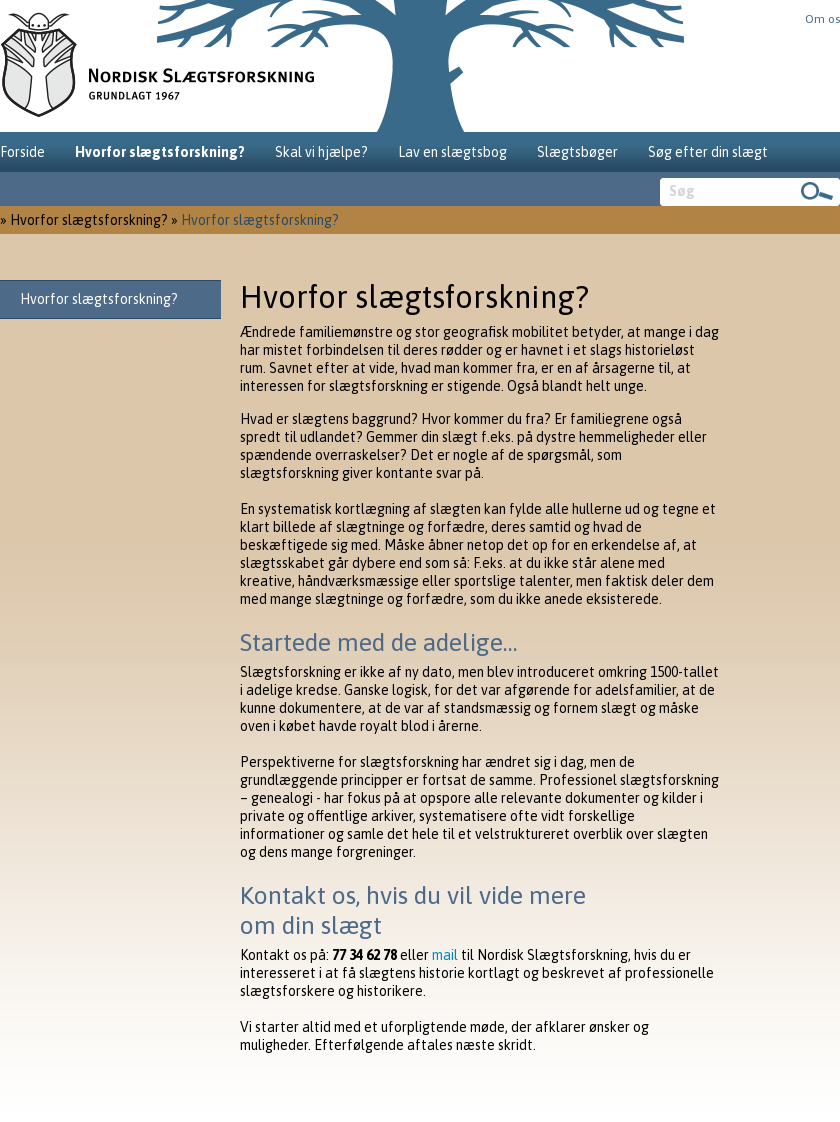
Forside (22, 152)
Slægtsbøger (577, 152)
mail (445, 955)
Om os (822, 19)
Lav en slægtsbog (452, 152)
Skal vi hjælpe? (321, 152)
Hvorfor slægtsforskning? (160, 152)
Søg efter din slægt (708, 152)
